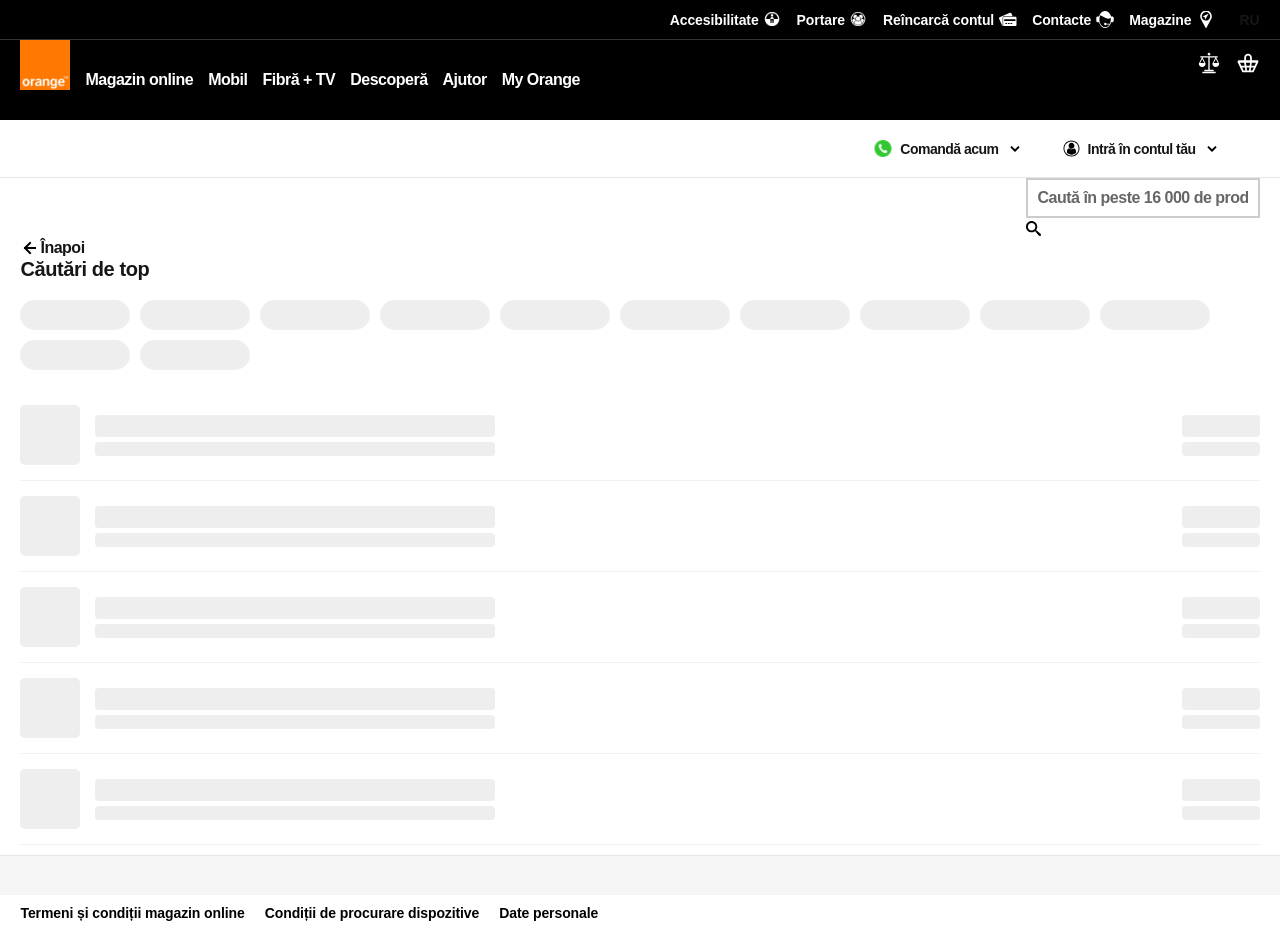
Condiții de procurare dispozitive (372, 913)
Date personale (548, 913)
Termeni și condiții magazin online (132, 913)
